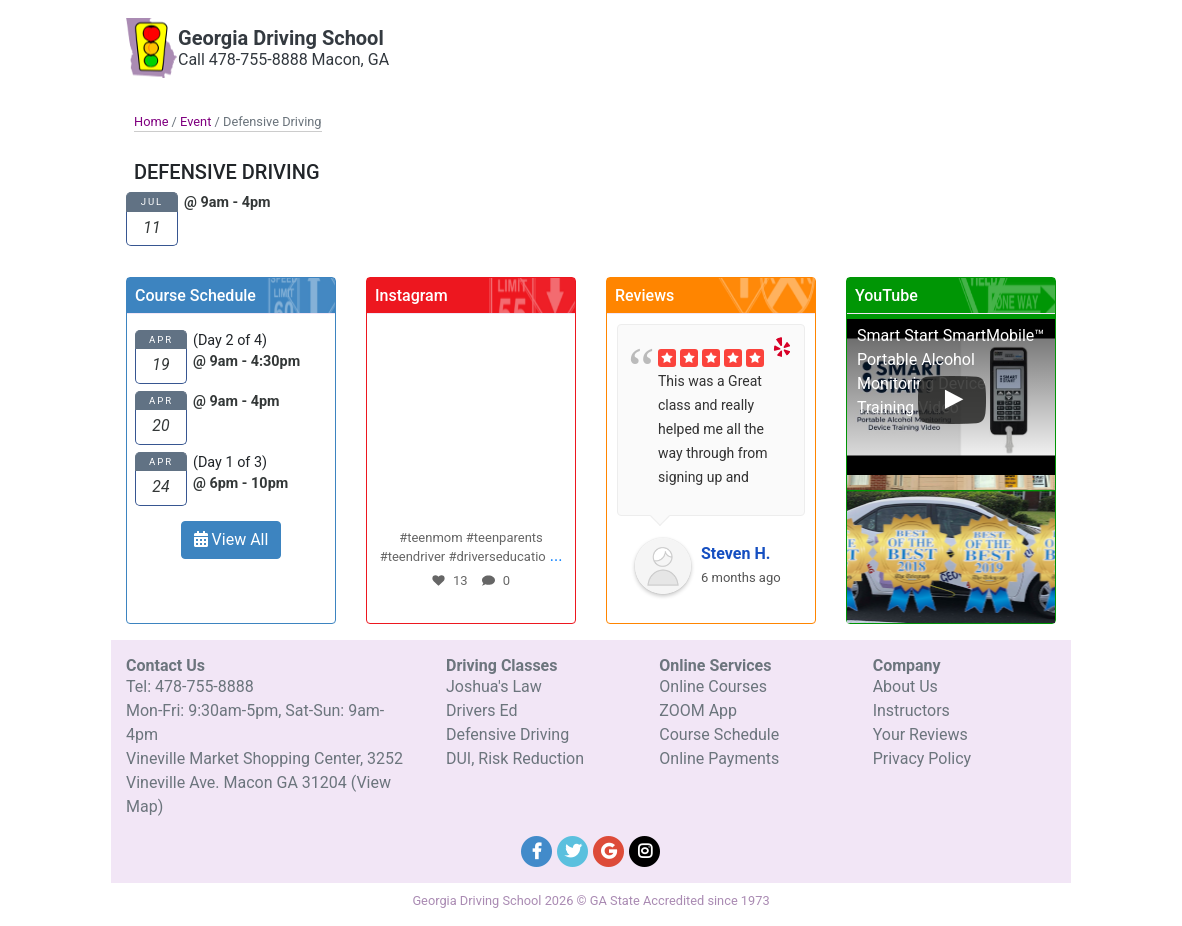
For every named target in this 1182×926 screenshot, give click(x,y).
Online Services (889, 35)
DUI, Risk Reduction (515, 758)
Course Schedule (719, 734)
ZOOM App (698, 710)
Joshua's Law (494, 686)
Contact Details (991, 35)
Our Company (684, 35)
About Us (905, 686)
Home (151, 121)
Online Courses (713, 686)
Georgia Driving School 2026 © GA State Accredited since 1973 (590, 900)
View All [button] (231, 539)
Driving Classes (783, 35)
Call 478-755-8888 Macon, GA (283, 59)
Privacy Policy (922, 758)
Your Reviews (920, 734)
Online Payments (719, 758)
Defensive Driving (507, 734)
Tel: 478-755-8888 (190, 686)
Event (195, 121)
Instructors (911, 710)
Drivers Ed (482, 710)
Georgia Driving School (281, 38)
